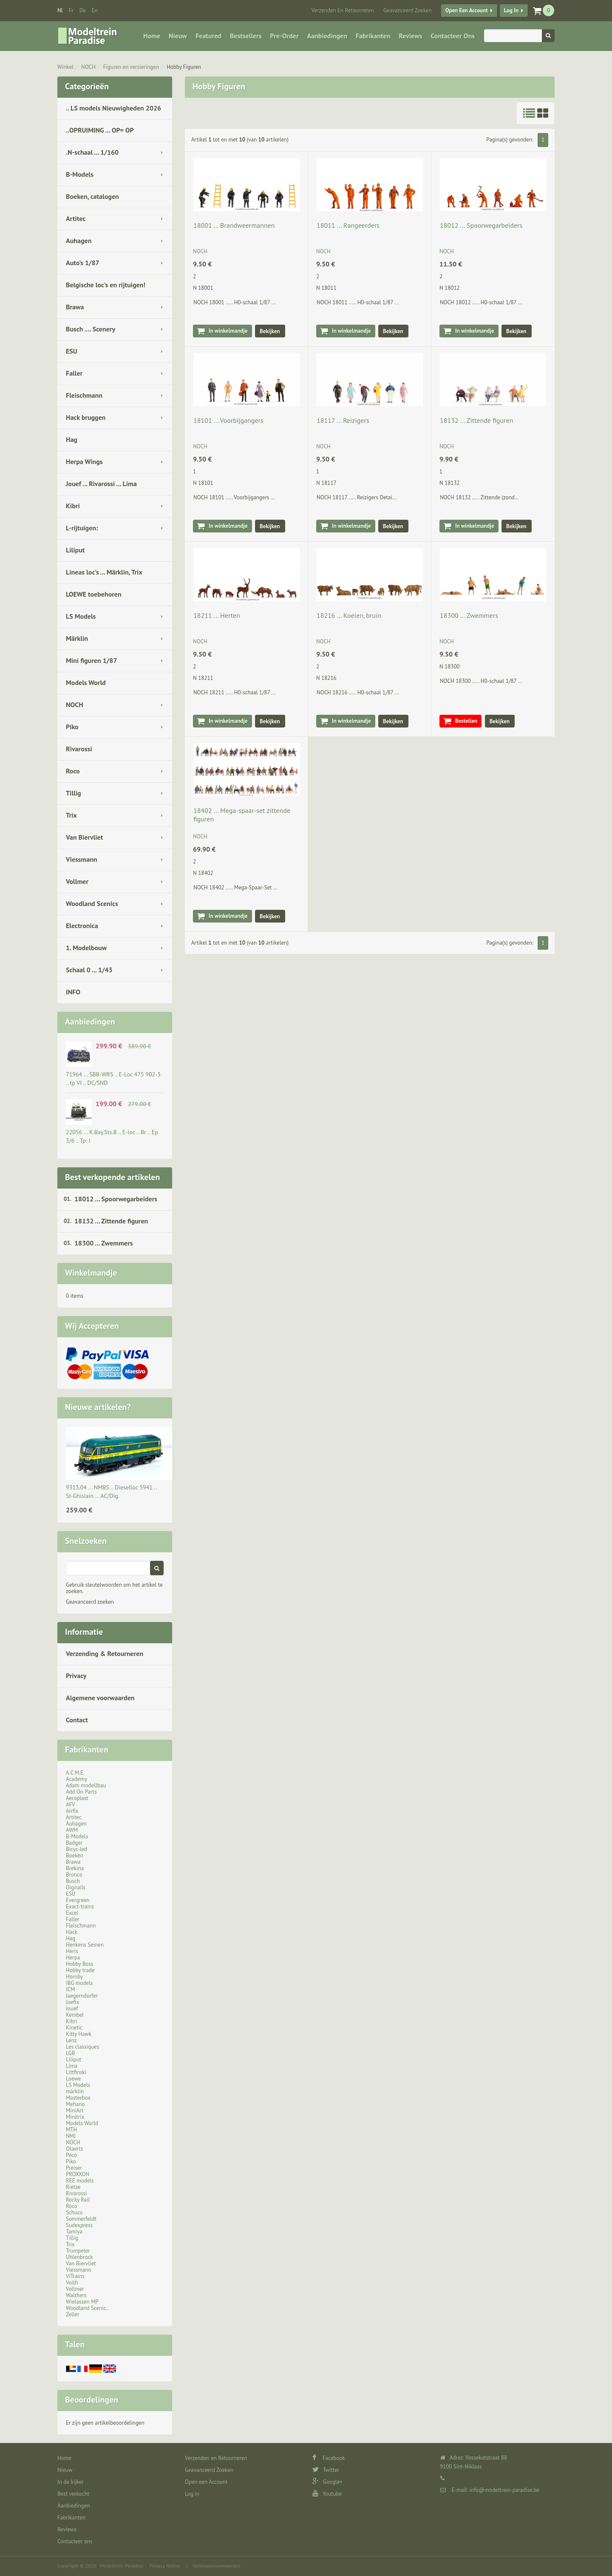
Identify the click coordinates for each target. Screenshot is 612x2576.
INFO (73, 992)
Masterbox (78, 2097)
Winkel (65, 67)
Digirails (75, 1887)
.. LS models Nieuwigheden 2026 (113, 108)
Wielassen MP (82, 2301)
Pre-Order (284, 35)
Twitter (325, 2470)
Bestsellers (246, 35)
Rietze (73, 2187)
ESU (71, 351)
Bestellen (466, 721)
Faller (74, 373)
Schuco (74, 2212)
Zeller (72, 2314)
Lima (71, 2065)
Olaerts (74, 2148)
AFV (70, 1804)
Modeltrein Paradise (121, 2565)
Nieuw (178, 35)
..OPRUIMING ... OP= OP (100, 130)
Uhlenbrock (79, 2257)
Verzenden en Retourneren (343, 10)
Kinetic (74, 2027)
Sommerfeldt (81, 2218)
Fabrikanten (373, 35)
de (82, 10)
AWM (72, 1830)
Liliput (75, 550)
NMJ (71, 2136)
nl (60, 10)
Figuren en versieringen (131, 67)
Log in (511, 10)
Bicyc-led (76, 1849)
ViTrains (75, 2276)
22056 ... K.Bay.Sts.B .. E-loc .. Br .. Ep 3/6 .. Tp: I (112, 1136)
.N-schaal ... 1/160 (92, 152)
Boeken (74, 1855)
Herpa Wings (84, 461)
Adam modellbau (86, 1785)
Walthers (76, 2295)
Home (151, 35)
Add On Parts (81, 1791)
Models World (86, 682)
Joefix (72, 2002)
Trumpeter (78, 2250)
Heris (72, 1951)
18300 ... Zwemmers (103, 1243)
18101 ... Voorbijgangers (228, 420)
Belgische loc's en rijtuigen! (105, 284)
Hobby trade (80, 1970)
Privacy (76, 1675)
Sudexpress (79, 2225)
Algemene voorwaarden (100, 1697)
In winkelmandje (228, 330)
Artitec (75, 218)
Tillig (73, 793)
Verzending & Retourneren (104, 1653)
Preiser (74, 2167)
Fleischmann (84, 395)
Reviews (410, 35)
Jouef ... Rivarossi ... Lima (101, 483)
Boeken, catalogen (92, 196)
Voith (72, 2282)
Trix (71, 815)
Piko (72, 726)
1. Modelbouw (86, 947)
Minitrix (75, 2116)
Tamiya (74, 2231)
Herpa (73, 1957)
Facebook (328, 2458)
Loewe (73, 2078)
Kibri (73, 505)
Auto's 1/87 (82, 262)
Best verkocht (73, 2493)
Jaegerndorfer (82, 1995)
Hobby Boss (79, 1963)
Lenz (71, 2040)
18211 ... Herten (216, 615)
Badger (74, 1842)
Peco (71, 2155)
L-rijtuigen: (82, 528)
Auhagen (78, 240)
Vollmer (77, 881)
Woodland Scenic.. (87, 2308)
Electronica (82, 925)
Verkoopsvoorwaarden (217, 2565)
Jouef (72, 2008)
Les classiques (82, 2046)
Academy (76, 1779)
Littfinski (76, 2072)
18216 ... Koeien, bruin (349, 615)
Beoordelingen (91, 2399)
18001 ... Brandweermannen (234, 225)
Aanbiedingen (327, 35)
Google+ (327, 2481)
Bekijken (270, 331)
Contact (77, 1719)
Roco (73, 771)
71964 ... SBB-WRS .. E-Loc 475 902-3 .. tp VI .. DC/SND (113, 1078)
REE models (80, 2180)
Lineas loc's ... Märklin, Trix (104, 572)
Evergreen (78, 1900)
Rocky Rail (78, 2199)
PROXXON (77, 2174)
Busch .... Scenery (90, 329)
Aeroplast (77, 1798)
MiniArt (74, 2110)
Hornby (74, 1976)
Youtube (327, 2493)
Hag (71, 439)
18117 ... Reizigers (343, 420)
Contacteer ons (452, 35)
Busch (73, 1881)
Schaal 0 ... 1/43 (89, 969)
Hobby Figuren (184, 67)
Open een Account (466, 10)
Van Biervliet (84, 837)
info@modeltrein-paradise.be (504, 2490)
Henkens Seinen (85, 1944)
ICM (70, 1989)
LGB (70, 2053)
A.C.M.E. (75, 1772)
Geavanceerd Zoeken (407, 10)
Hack (71, 1932)
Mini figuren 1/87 (91, 660)
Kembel (75, 2014)
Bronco (74, 1874)
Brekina (75, 1868)
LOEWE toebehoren (94, 594)
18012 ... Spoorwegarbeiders (115, 1199)
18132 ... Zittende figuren (111, 1221)
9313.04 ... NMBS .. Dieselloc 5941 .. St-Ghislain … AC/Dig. (111, 1491)
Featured (208, 35)
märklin (75, 2091)
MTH (71, 2129)
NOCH (88, 67)
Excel (72, 1912)
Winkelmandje (91, 1272)
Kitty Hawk (78, 2034)
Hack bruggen (86, 417)
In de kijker (70, 2481)
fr (71, 10)
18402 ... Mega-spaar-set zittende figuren (241, 814)
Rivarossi (79, 748)
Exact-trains (80, 1906)
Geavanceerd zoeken (90, 1601)
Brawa (75, 307)
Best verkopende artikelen (112, 1177)
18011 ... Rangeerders (348, 225)
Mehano (75, 2104)
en (95, 10)
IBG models (79, 1983)
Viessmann (81, 859)
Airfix (72, 1811)
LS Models (81, 616)
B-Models (80, 174)
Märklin (77, 638)
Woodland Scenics (92, 903)
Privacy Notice (165, 2565)
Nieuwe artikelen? (98, 1407)
